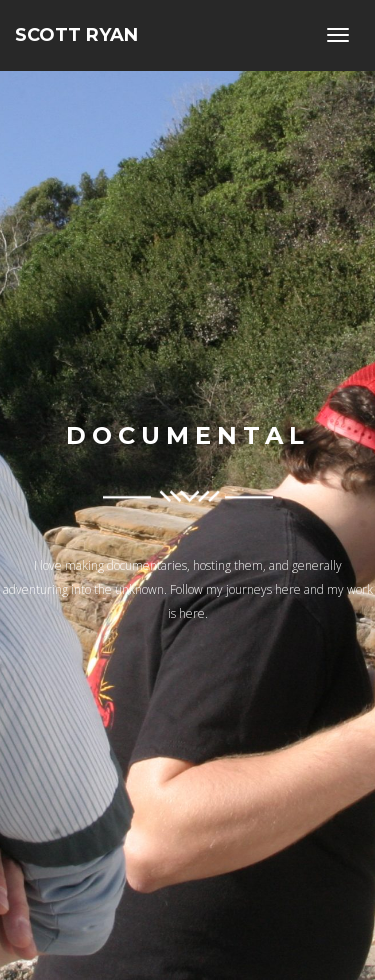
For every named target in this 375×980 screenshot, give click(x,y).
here (288, 590)
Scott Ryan (76, 35)
